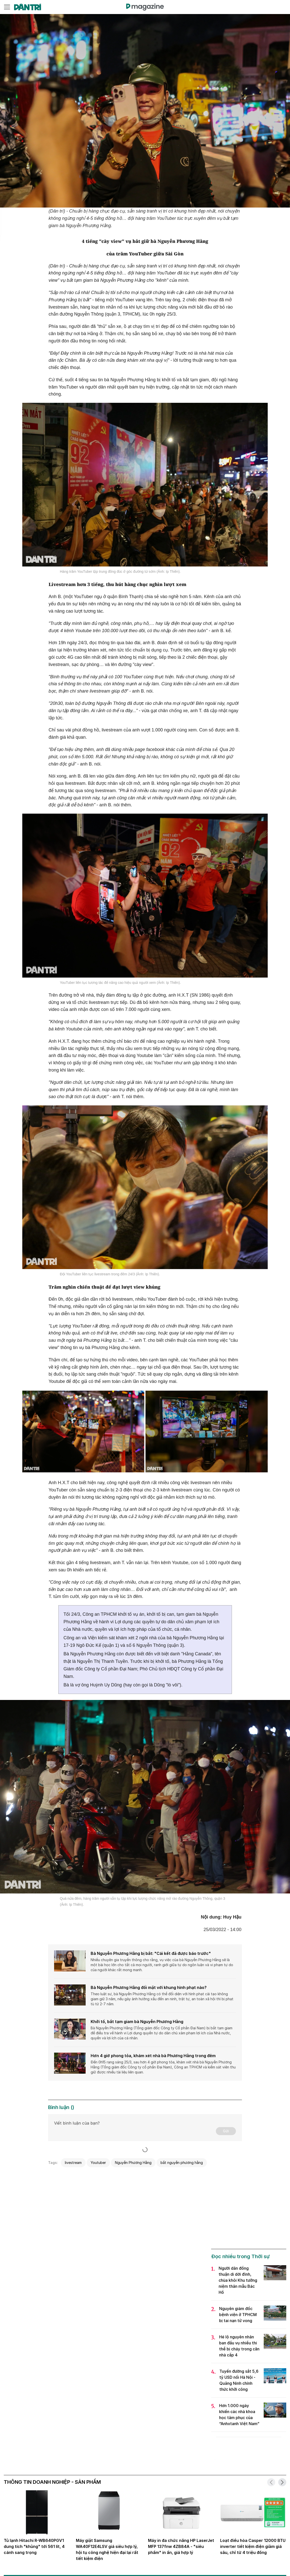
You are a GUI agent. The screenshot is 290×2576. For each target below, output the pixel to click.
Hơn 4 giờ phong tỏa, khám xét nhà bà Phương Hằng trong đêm (153, 2055)
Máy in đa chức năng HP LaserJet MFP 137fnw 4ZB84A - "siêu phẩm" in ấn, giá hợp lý (181, 2546)
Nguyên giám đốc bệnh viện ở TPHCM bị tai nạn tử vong (238, 2314)
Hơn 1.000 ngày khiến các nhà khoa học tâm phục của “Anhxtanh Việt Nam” (239, 2414)
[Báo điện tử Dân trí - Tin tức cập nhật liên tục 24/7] (27, 7)
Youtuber (98, 2162)
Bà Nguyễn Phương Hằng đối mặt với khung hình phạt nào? (149, 1987)
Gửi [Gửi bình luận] (226, 2131)
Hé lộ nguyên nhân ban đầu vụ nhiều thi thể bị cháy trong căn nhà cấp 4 (239, 2345)
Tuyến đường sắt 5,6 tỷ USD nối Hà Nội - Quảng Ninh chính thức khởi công (238, 2380)
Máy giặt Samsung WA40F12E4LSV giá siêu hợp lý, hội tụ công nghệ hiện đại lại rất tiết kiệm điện (107, 2549)
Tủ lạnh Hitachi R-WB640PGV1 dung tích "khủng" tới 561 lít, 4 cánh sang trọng (34, 2546)
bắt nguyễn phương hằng (182, 2162)
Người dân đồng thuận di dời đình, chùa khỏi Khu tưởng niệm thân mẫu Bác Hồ (238, 2280)
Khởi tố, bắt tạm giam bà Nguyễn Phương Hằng (137, 2021)
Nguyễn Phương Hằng (133, 2162)
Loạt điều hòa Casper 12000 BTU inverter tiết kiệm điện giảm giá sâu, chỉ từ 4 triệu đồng (252, 2546)
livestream (73, 2162)
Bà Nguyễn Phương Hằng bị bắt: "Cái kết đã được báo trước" (151, 1953)
